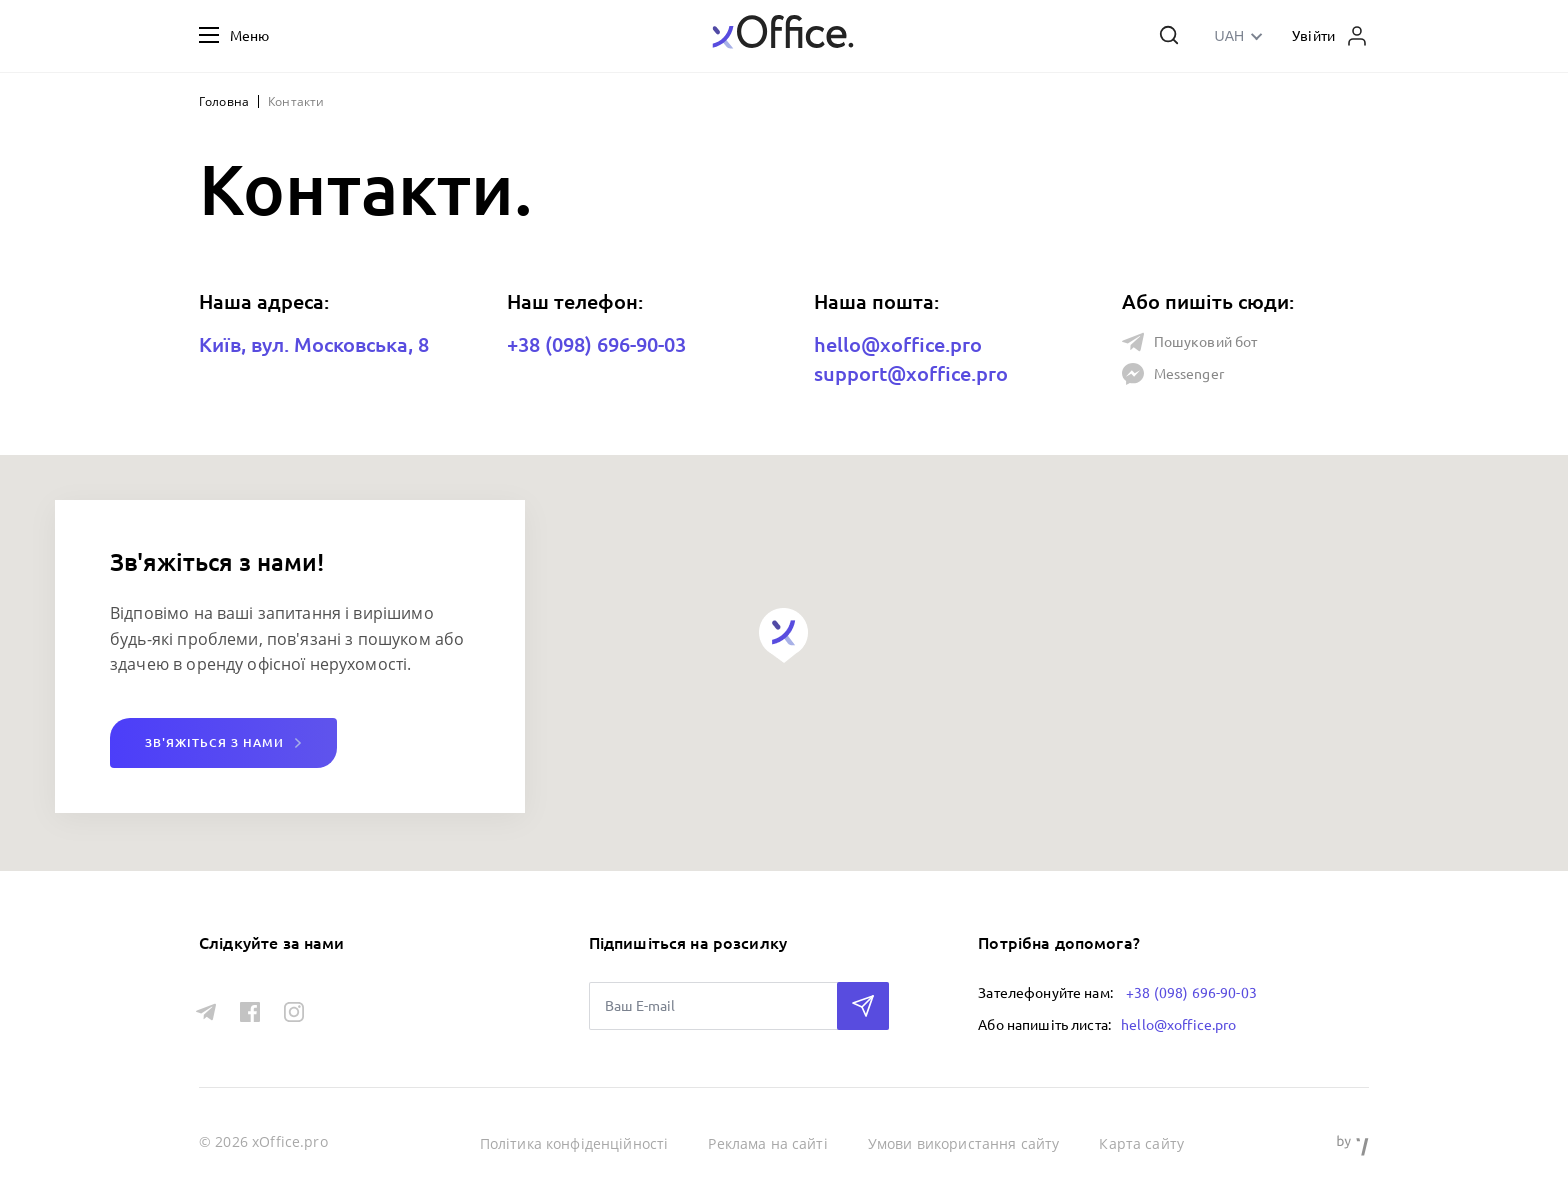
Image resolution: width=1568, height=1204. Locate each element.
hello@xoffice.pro (898, 344)
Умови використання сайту (964, 1143)
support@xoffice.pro (911, 373)
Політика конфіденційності (574, 1143)
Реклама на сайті (767, 1143)
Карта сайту (1141, 1143)
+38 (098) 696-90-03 (596, 344)
